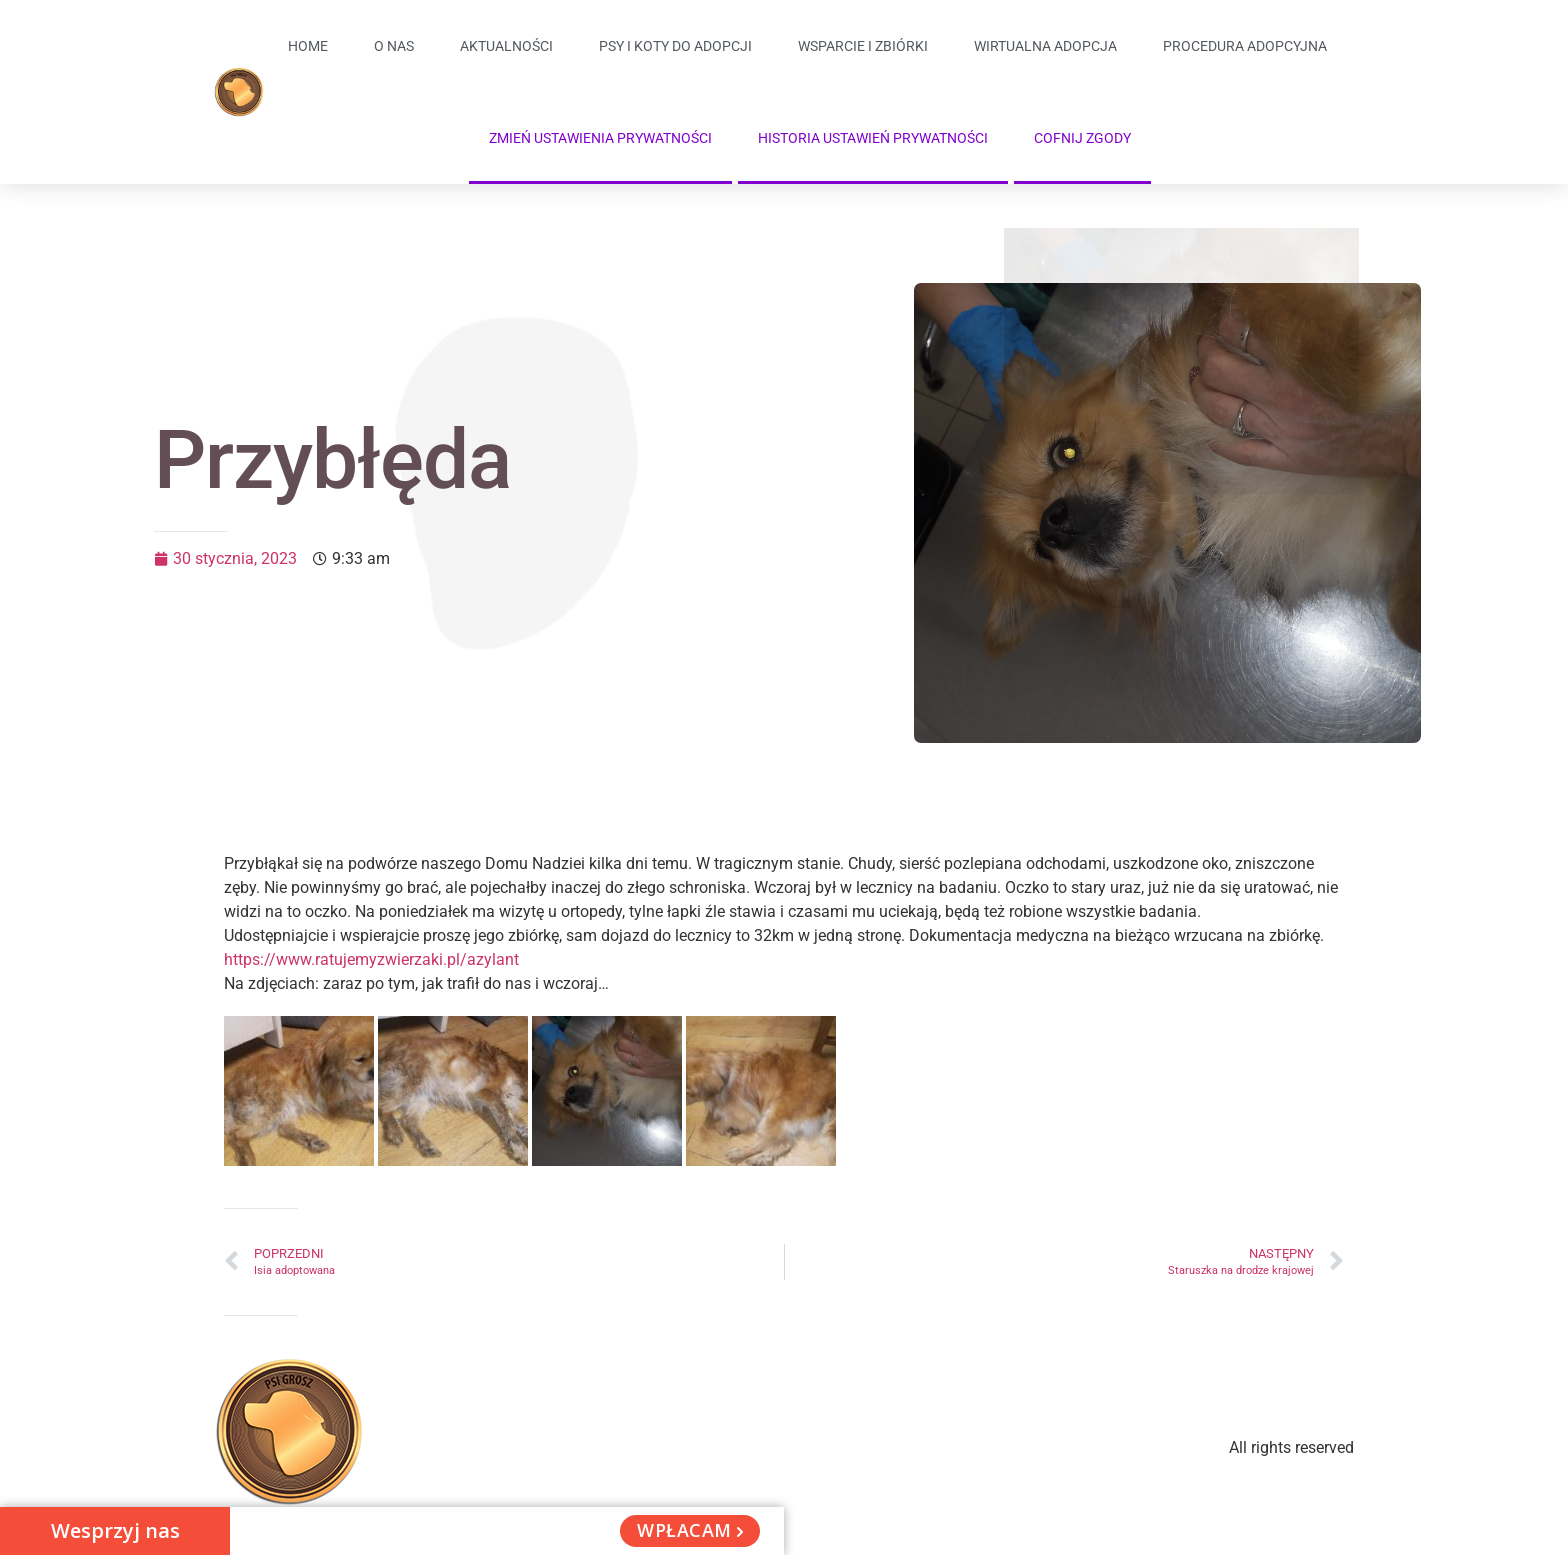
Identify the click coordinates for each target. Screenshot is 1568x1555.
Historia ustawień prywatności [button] (873, 138)
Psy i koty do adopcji (675, 46)
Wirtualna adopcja (1045, 46)
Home (308, 46)
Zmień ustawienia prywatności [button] (600, 138)
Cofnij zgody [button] (1082, 138)
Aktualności (506, 46)
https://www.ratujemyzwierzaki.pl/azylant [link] (371, 959)
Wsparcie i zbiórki (863, 46)
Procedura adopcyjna (1245, 46)
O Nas (394, 46)
